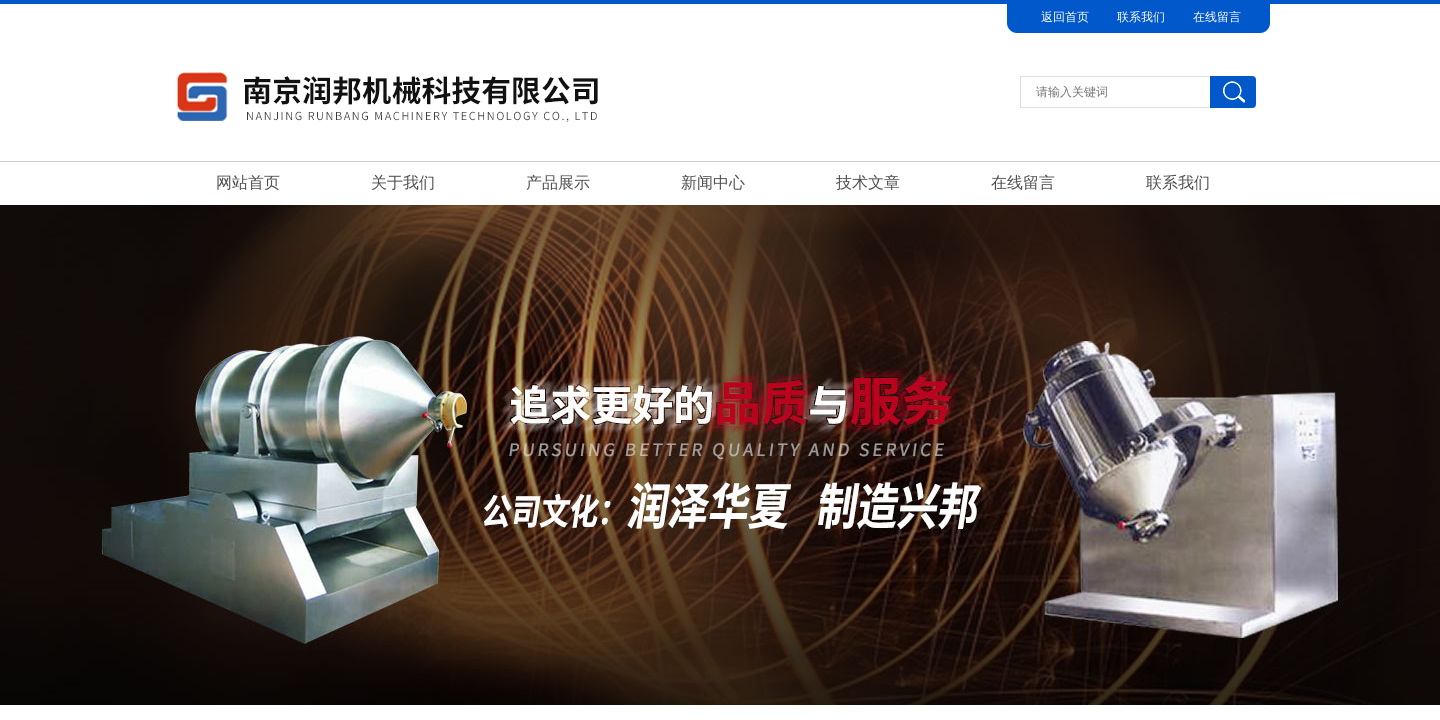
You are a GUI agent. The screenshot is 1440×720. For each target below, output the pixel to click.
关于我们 (403, 182)
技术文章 (868, 182)
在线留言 (1217, 17)
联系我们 (1141, 17)
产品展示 (558, 182)
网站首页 (248, 182)
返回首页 (1065, 17)
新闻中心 (713, 182)
